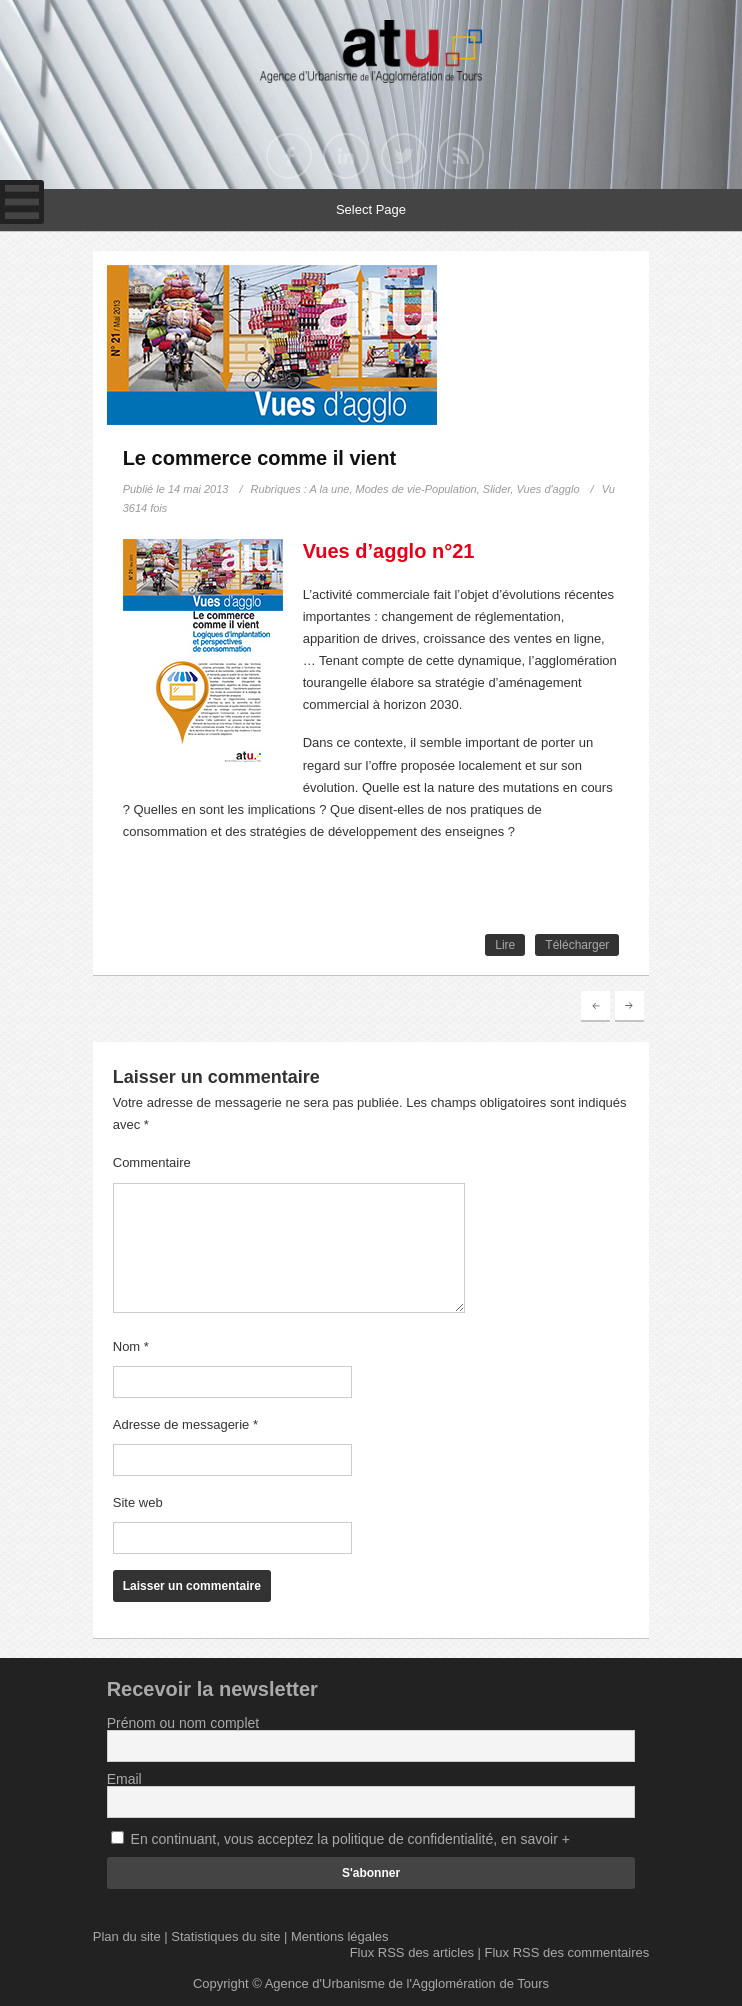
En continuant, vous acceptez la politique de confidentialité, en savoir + (350, 1839)
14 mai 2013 (198, 489)
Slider (497, 489)
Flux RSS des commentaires (567, 1952)
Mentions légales (340, 1936)
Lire (505, 945)
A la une (330, 489)
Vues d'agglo (547, 489)
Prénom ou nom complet (183, 1723)
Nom (131, 1346)
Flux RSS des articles (412, 1952)
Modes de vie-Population (416, 489)
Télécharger (577, 945)
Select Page (371, 209)
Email (124, 1779)
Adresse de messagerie (185, 1424)
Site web (138, 1502)
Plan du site (127, 1936)
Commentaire (152, 1162)
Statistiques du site (225, 1936)
